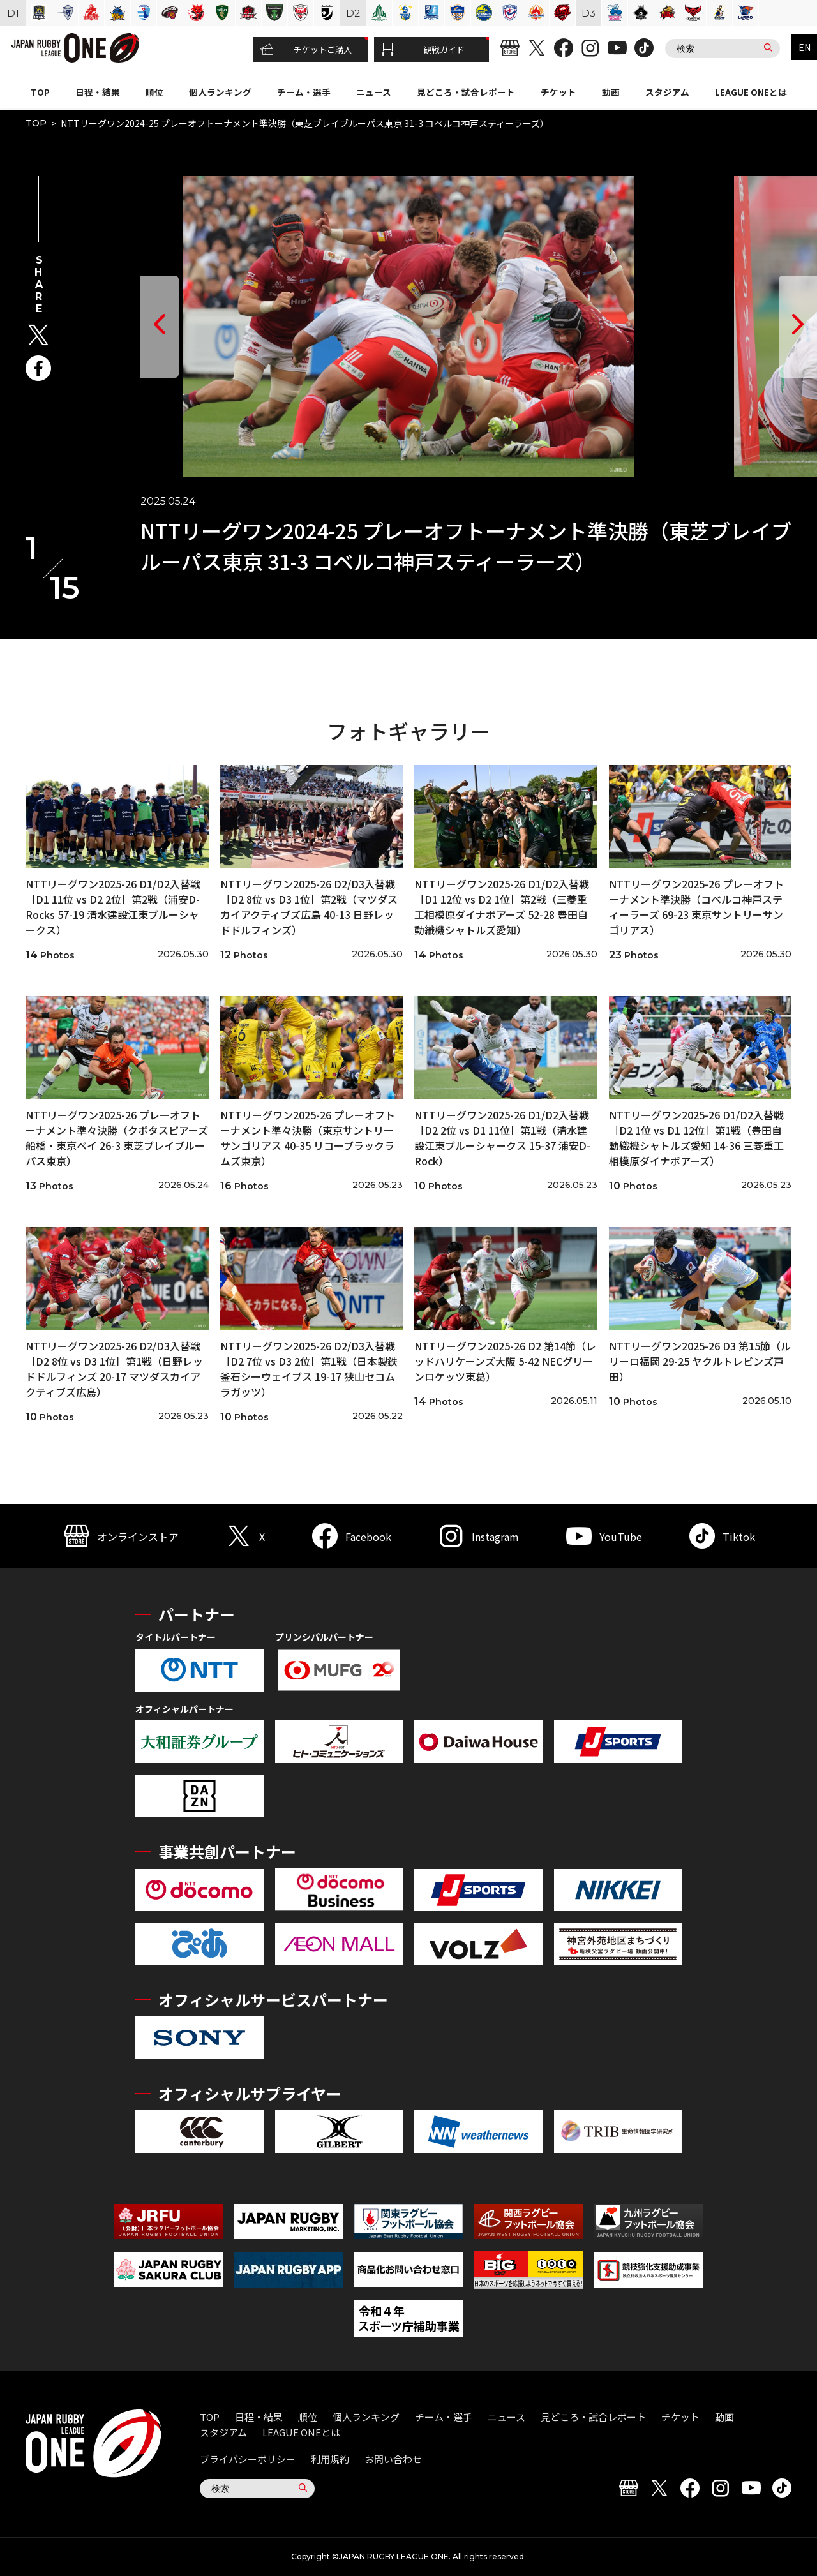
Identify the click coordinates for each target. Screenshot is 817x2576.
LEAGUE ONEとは (751, 92)
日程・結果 (97, 92)
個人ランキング (220, 92)
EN (804, 47)
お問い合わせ (393, 2459)
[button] (159, 327)
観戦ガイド (423, 50)
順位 (154, 92)
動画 (611, 92)
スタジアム (667, 92)
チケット (558, 92)
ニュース (373, 92)
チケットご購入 (306, 50)
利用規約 (330, 2459)
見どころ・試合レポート (466, 92)
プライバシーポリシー (248, 2459)
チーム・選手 (304, 92)
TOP (40, 92)
